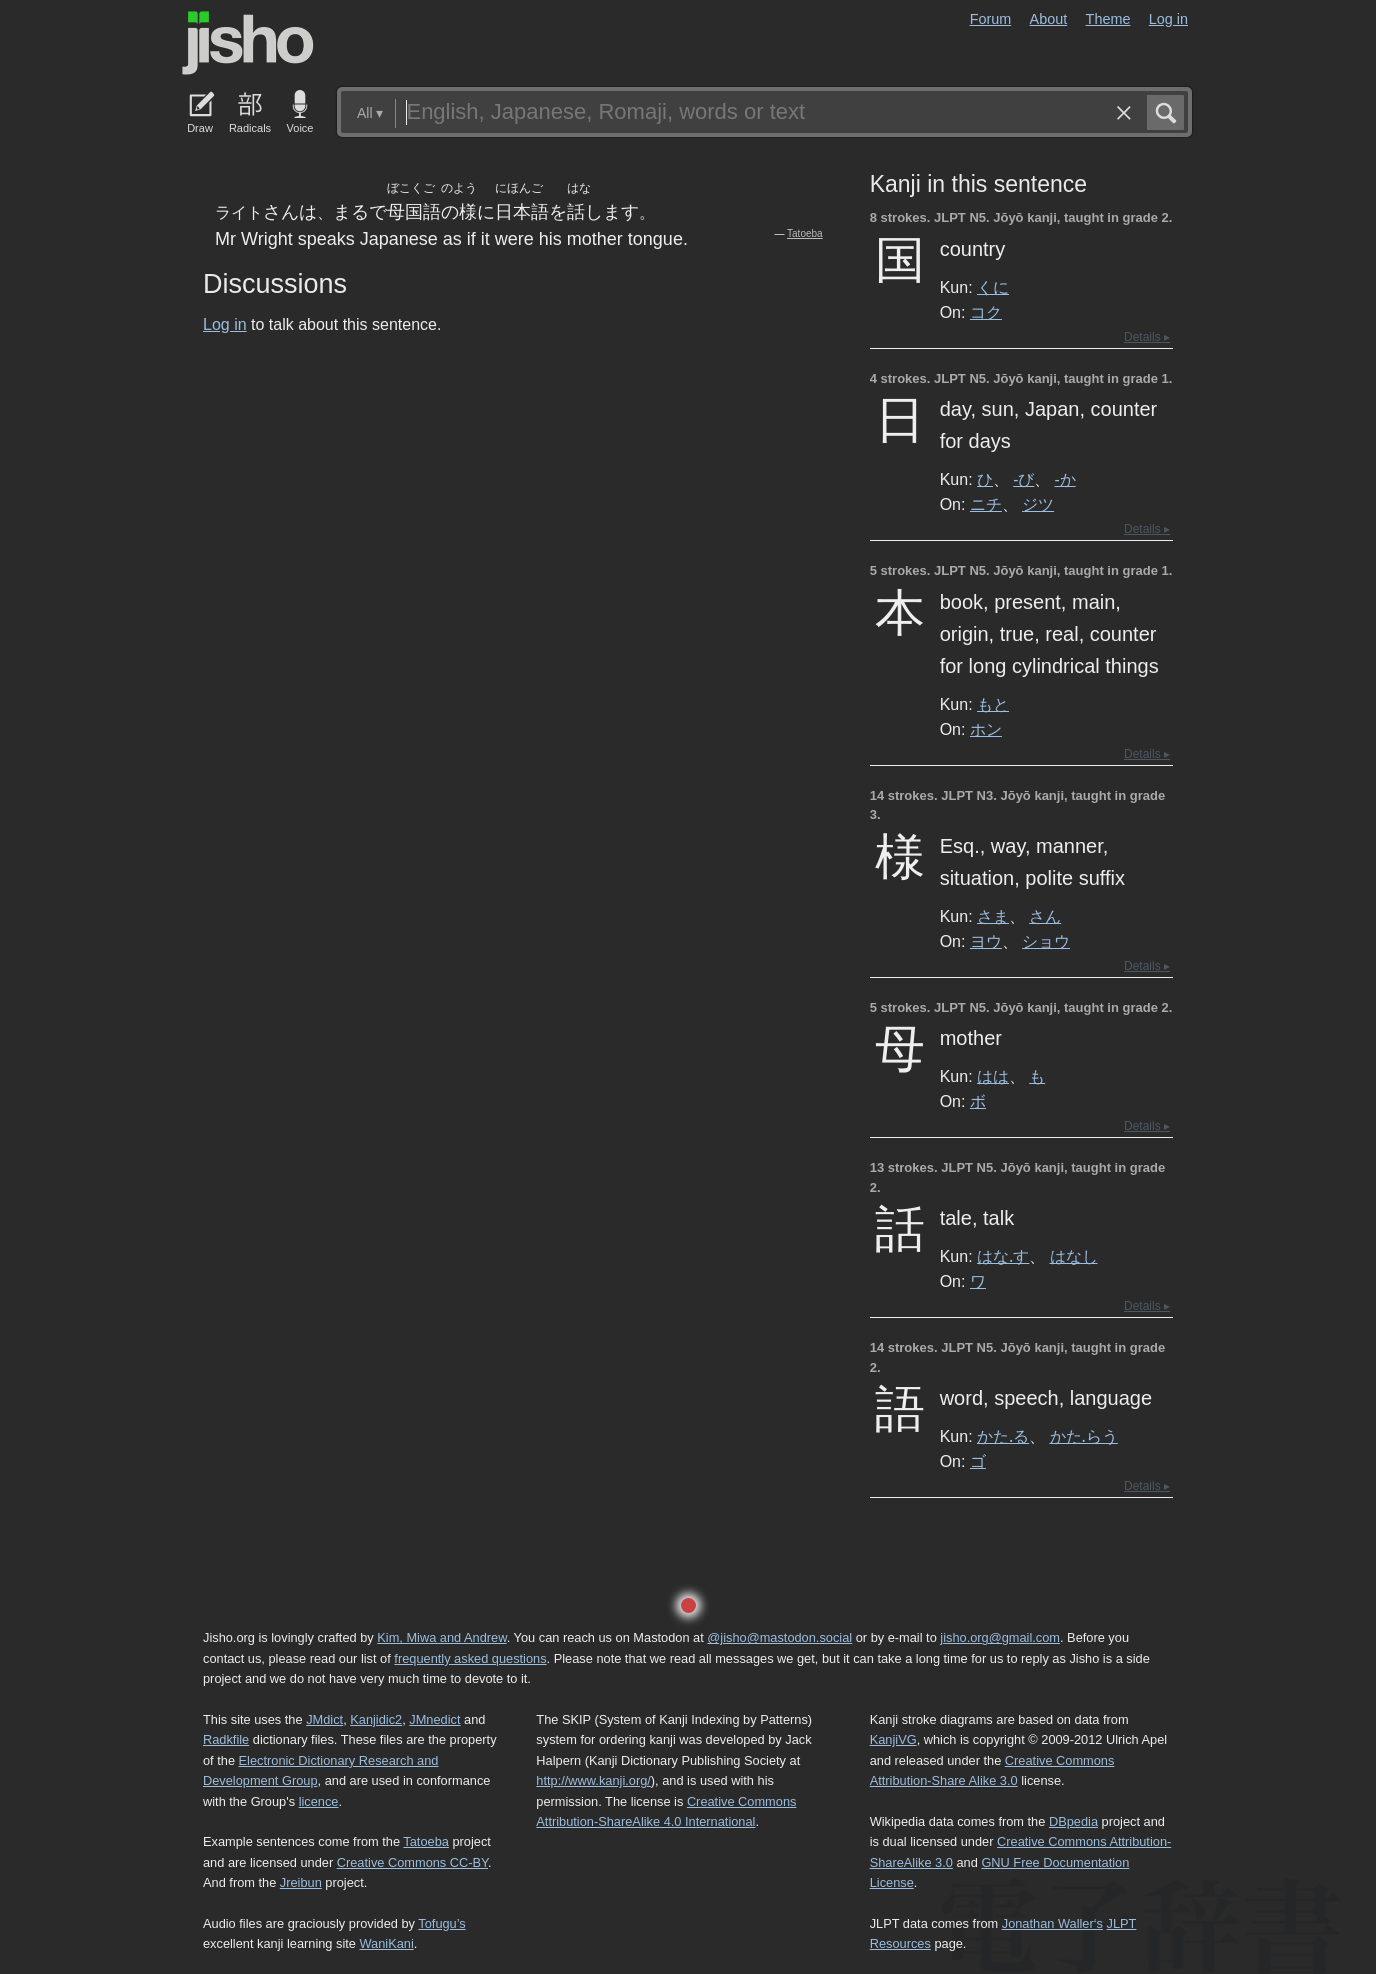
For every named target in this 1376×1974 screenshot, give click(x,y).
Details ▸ (1147, 337)
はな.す (1003, 1256)
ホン (986, 729)
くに (993, 287)
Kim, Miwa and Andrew (441, 1637)
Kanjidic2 (376, 1719)
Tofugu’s (441, 1923)
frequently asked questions (470, 1658)
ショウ (1046, 941)
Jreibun (301, 1882)
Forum (991, 19)
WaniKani (387, 1943)
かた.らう (1084, 1436)
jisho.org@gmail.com (1000, 1637)
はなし (1074, 1256)
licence (319, 1801)
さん (1045, 916)
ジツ (1038, 504)
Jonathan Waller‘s (1052, 1923)
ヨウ (986, 941)
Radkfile (226, 1739)
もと (993, 704)
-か (1065, 479)
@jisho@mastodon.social (779, 1637)
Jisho (248, 43)
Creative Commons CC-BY (412, 1862)
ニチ (986, 504)
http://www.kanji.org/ (593, 1780)
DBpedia (1073, 1821)
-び (1023, 479)
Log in (1168, 19)
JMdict (324, 1719)
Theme (1108, 19)
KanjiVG (893, 1739)
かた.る (1003, 1436)
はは (993, 1076)
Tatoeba (805, 233)
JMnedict (434, 1719)
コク (986, 312)
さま (993, 916)
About (1049, 19)
